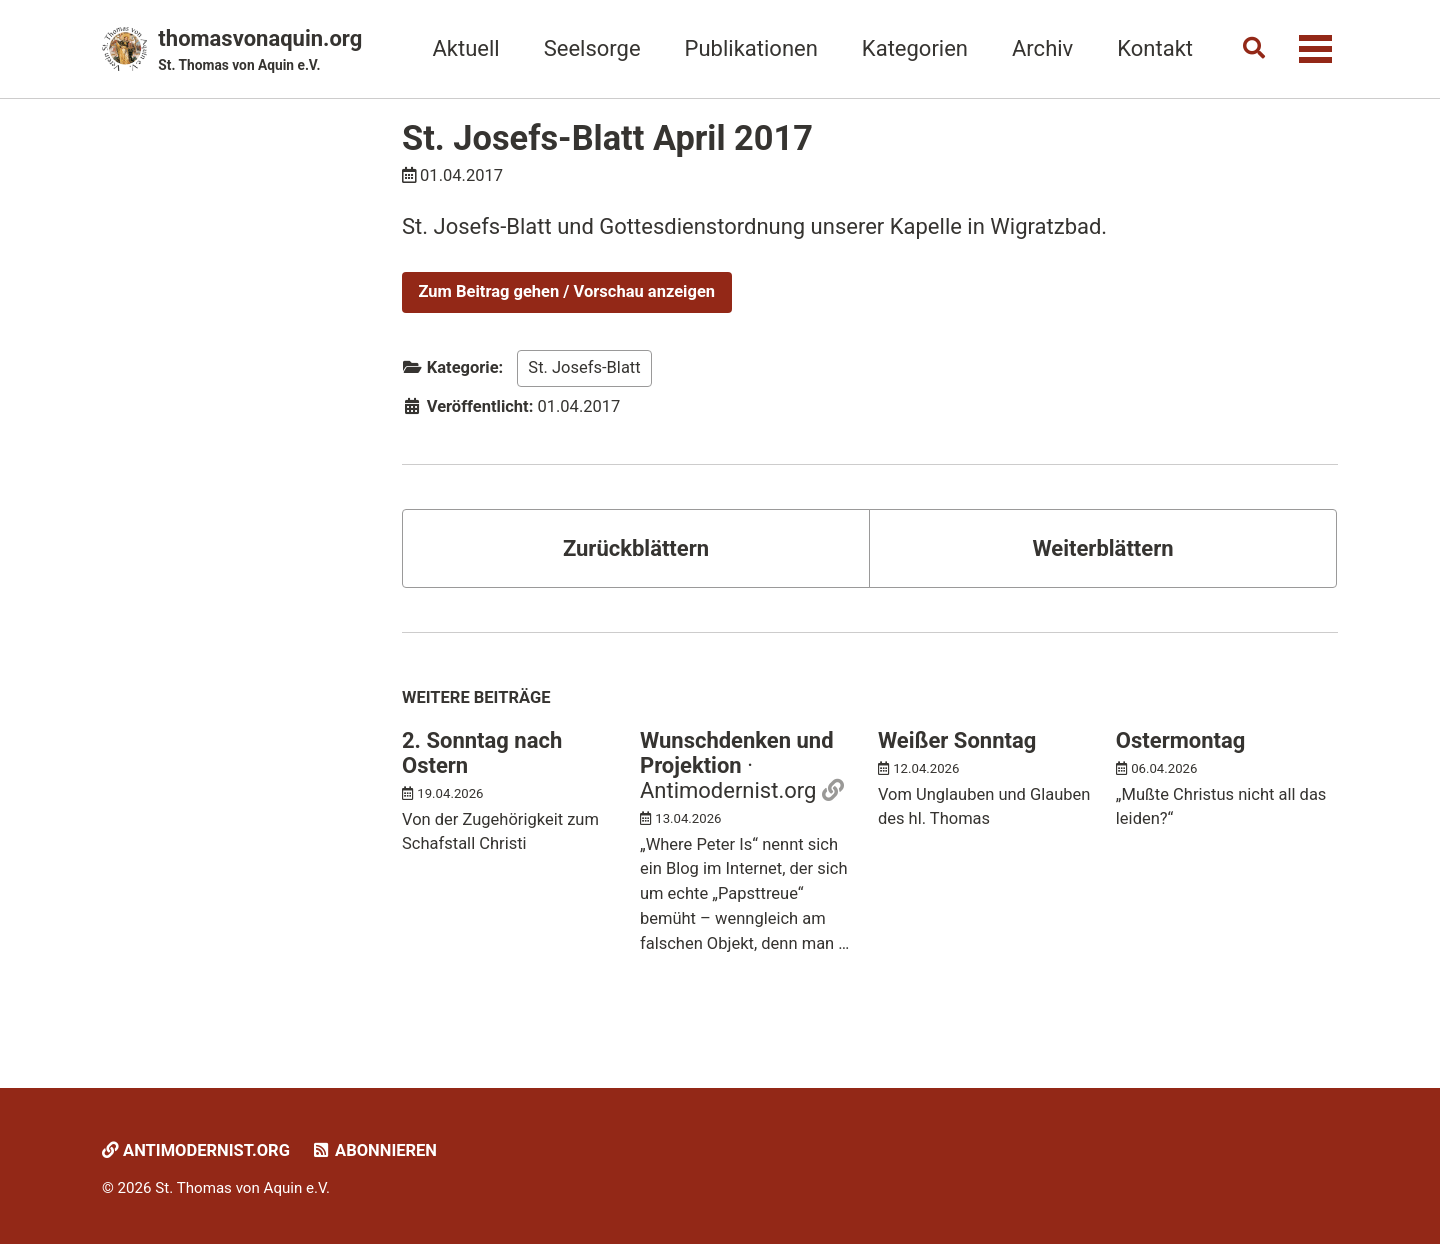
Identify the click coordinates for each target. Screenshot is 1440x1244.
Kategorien (915, 48)
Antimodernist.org (196, 1150)
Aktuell (465, 48)
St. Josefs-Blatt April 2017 (607, 138)
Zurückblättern (636, 548)
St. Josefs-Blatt (584, 367)
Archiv (1042, 48)
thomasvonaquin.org (260, 51)
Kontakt (1155, 48)
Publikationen (751, 48)
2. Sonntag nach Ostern (482, 753)
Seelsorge (592, 48)
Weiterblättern (1102, 548)
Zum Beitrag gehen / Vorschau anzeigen (567, 291)
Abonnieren (373, 1150)
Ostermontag (1180, 740)
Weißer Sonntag (957, 740)
